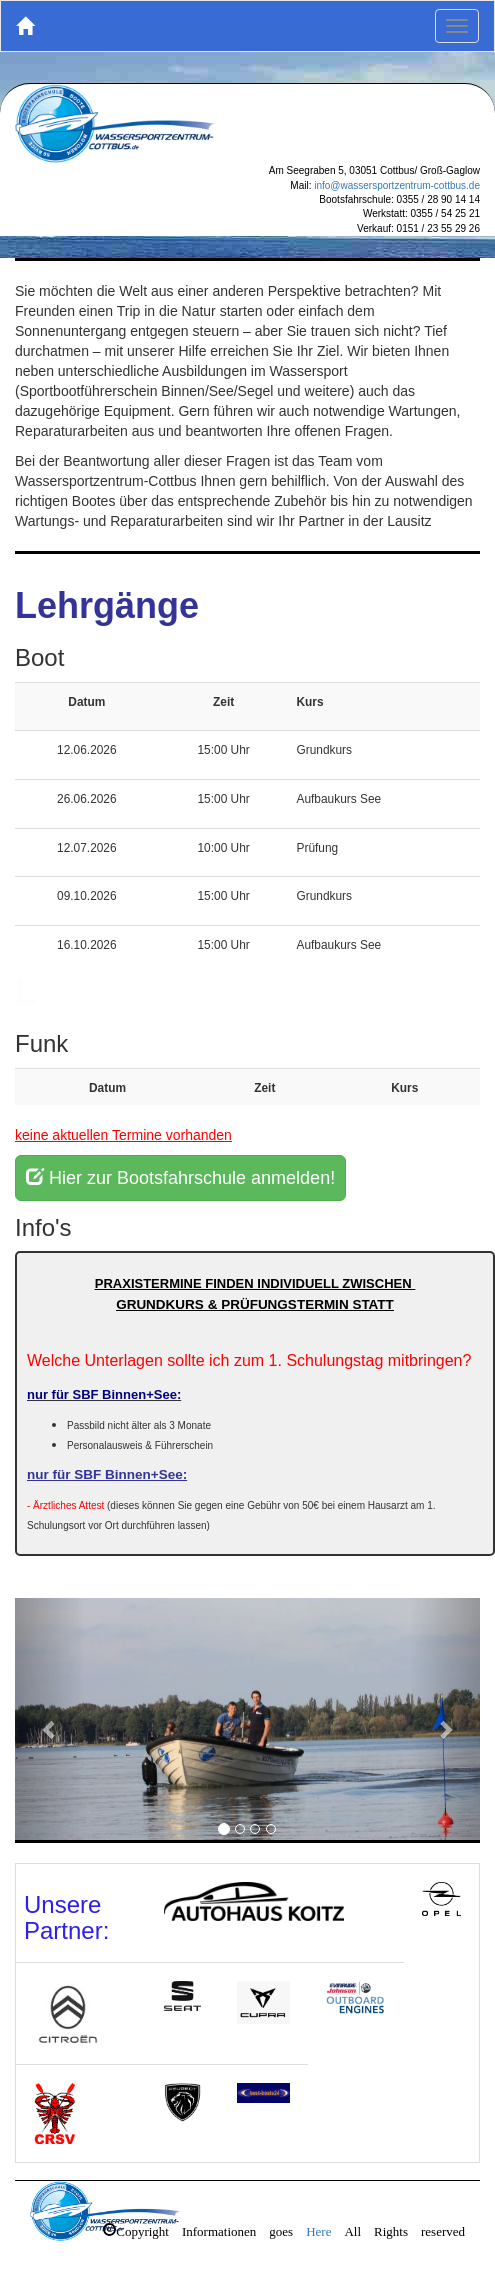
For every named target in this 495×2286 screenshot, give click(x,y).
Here (318, 2229)
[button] (50, 1728)
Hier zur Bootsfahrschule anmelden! (180, 1177)
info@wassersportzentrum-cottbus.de (397, 185)
